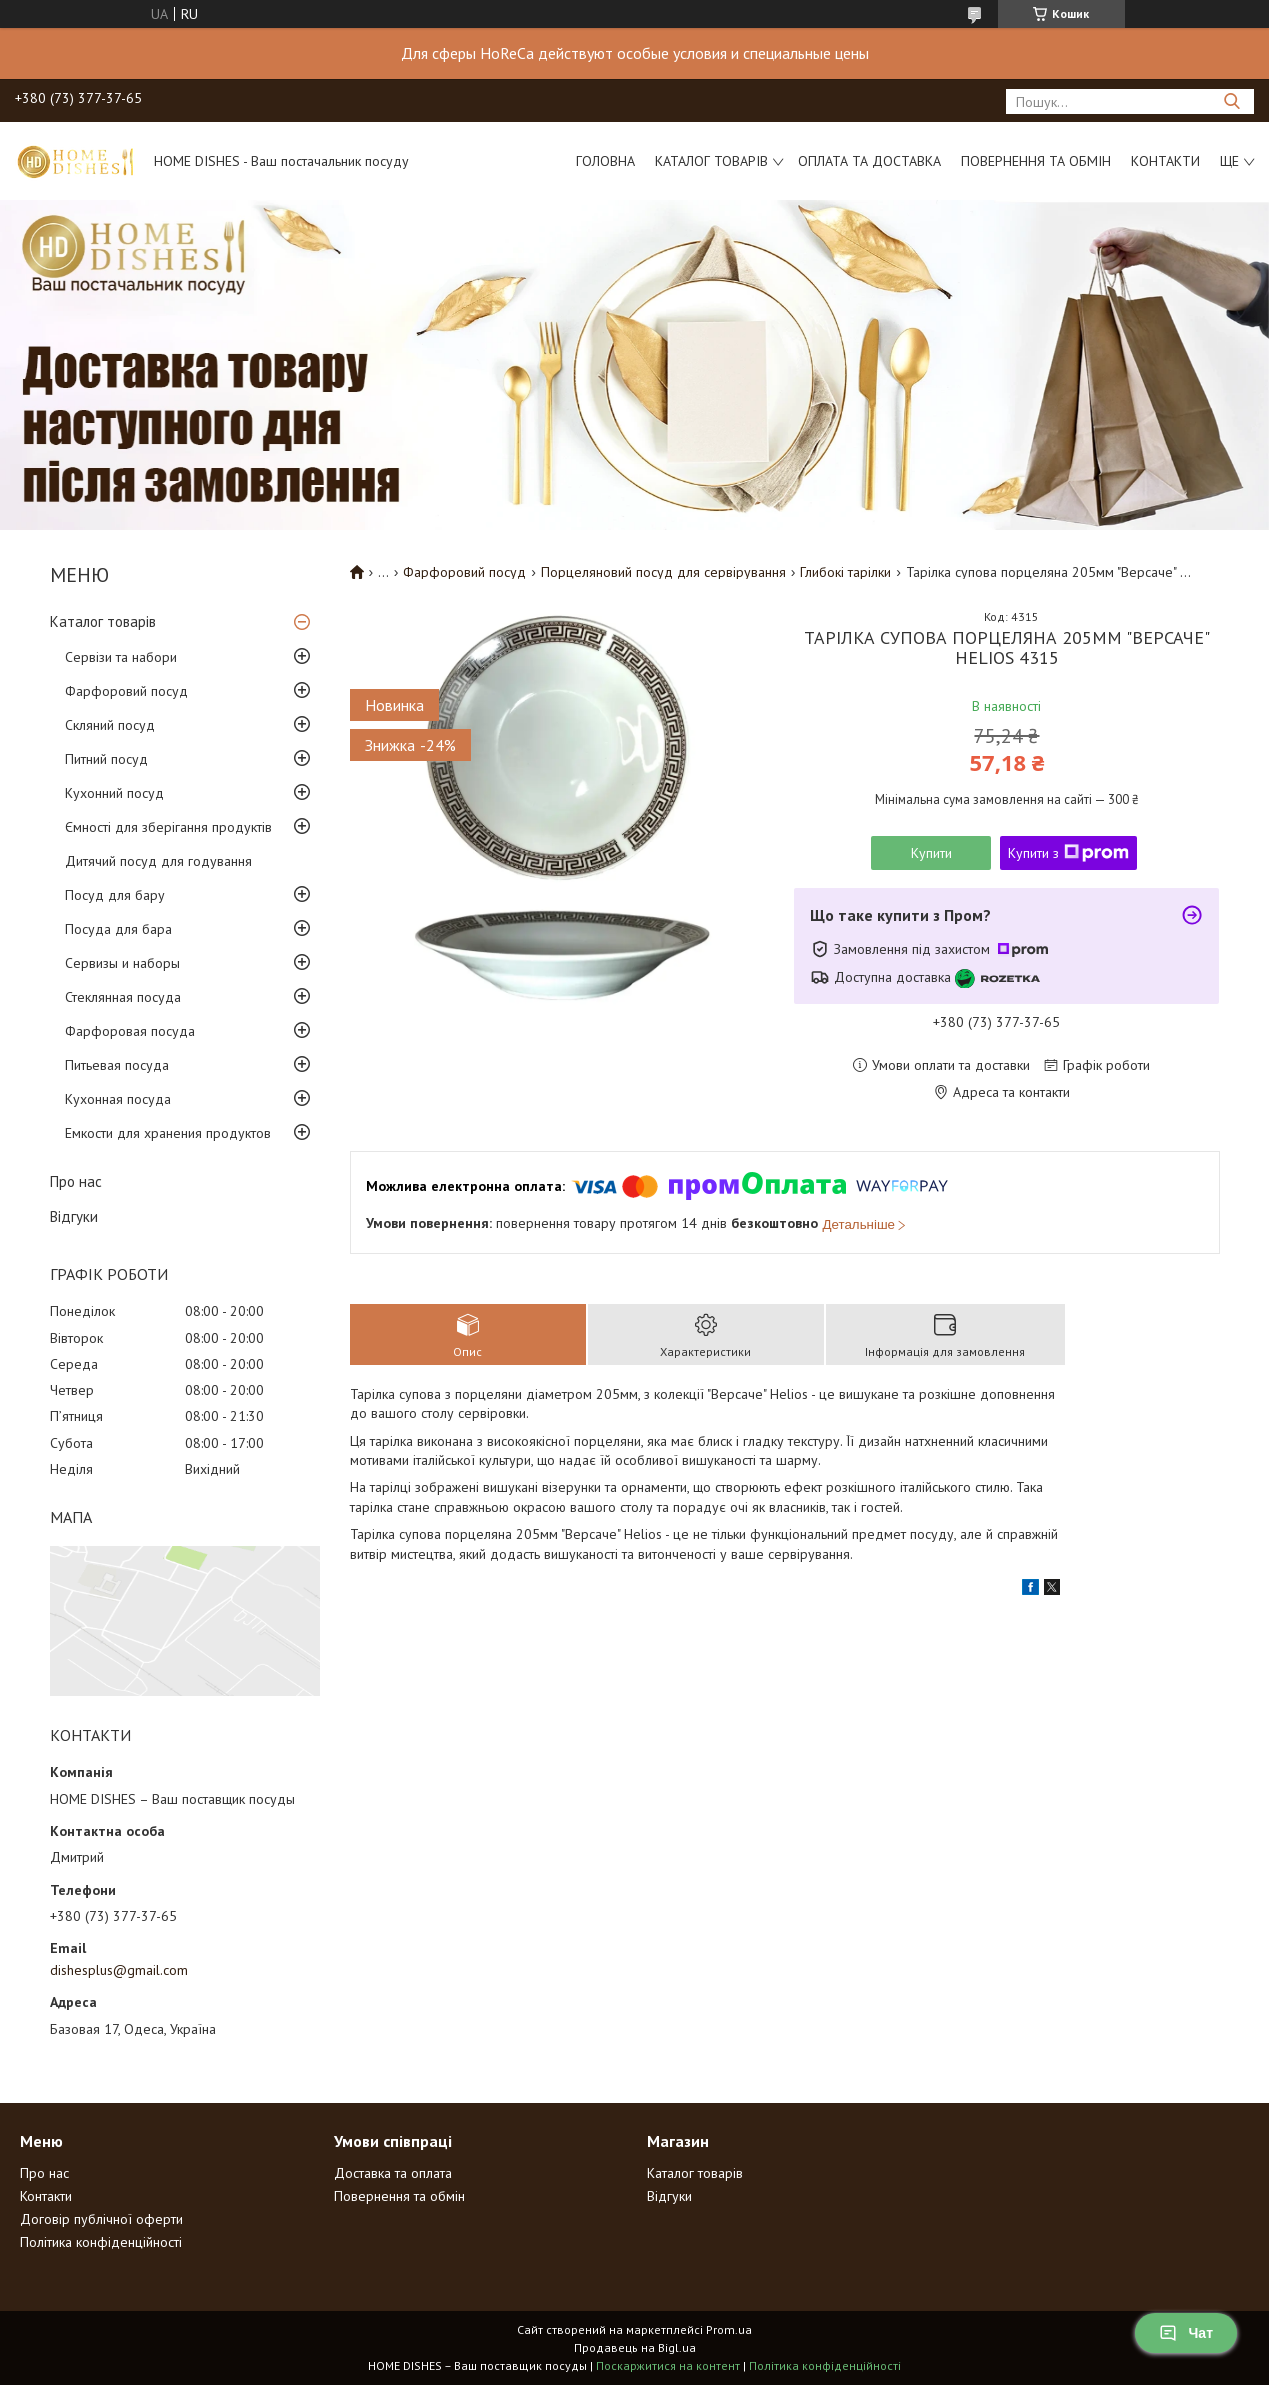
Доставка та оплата (393, 2173)
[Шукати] (1231, 101)
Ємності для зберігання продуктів (168, 827)
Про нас (76, 1181)
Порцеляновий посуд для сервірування (663, 572)
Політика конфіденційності (101, 2242)
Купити (931, 853)
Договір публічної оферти (101, 2219)
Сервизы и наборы (122, 963)
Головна (605, 161)
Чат (1186, 2333)
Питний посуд (106, 759)
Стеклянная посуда (123, 997)
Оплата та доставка (869, 161)
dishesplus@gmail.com (119, 1970)
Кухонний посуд (114, 793)
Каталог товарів (711, 161)
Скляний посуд (110, 725)
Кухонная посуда (118, 1099)
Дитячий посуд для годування (158, 861)
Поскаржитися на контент (668, 2365)
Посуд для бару (115, 895)
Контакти (1165, 161)
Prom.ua (729, 2329)
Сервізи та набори (121, 657)
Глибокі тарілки (845, 572)
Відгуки (74, 1216)
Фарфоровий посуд (126, 691)
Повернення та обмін (1036, 161)
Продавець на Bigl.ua (635, 2347)
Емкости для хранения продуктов (168, 1133)
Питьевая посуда (117, 1065)
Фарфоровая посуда (130, 1031)
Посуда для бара (118, 929)
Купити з (1068, 853)
